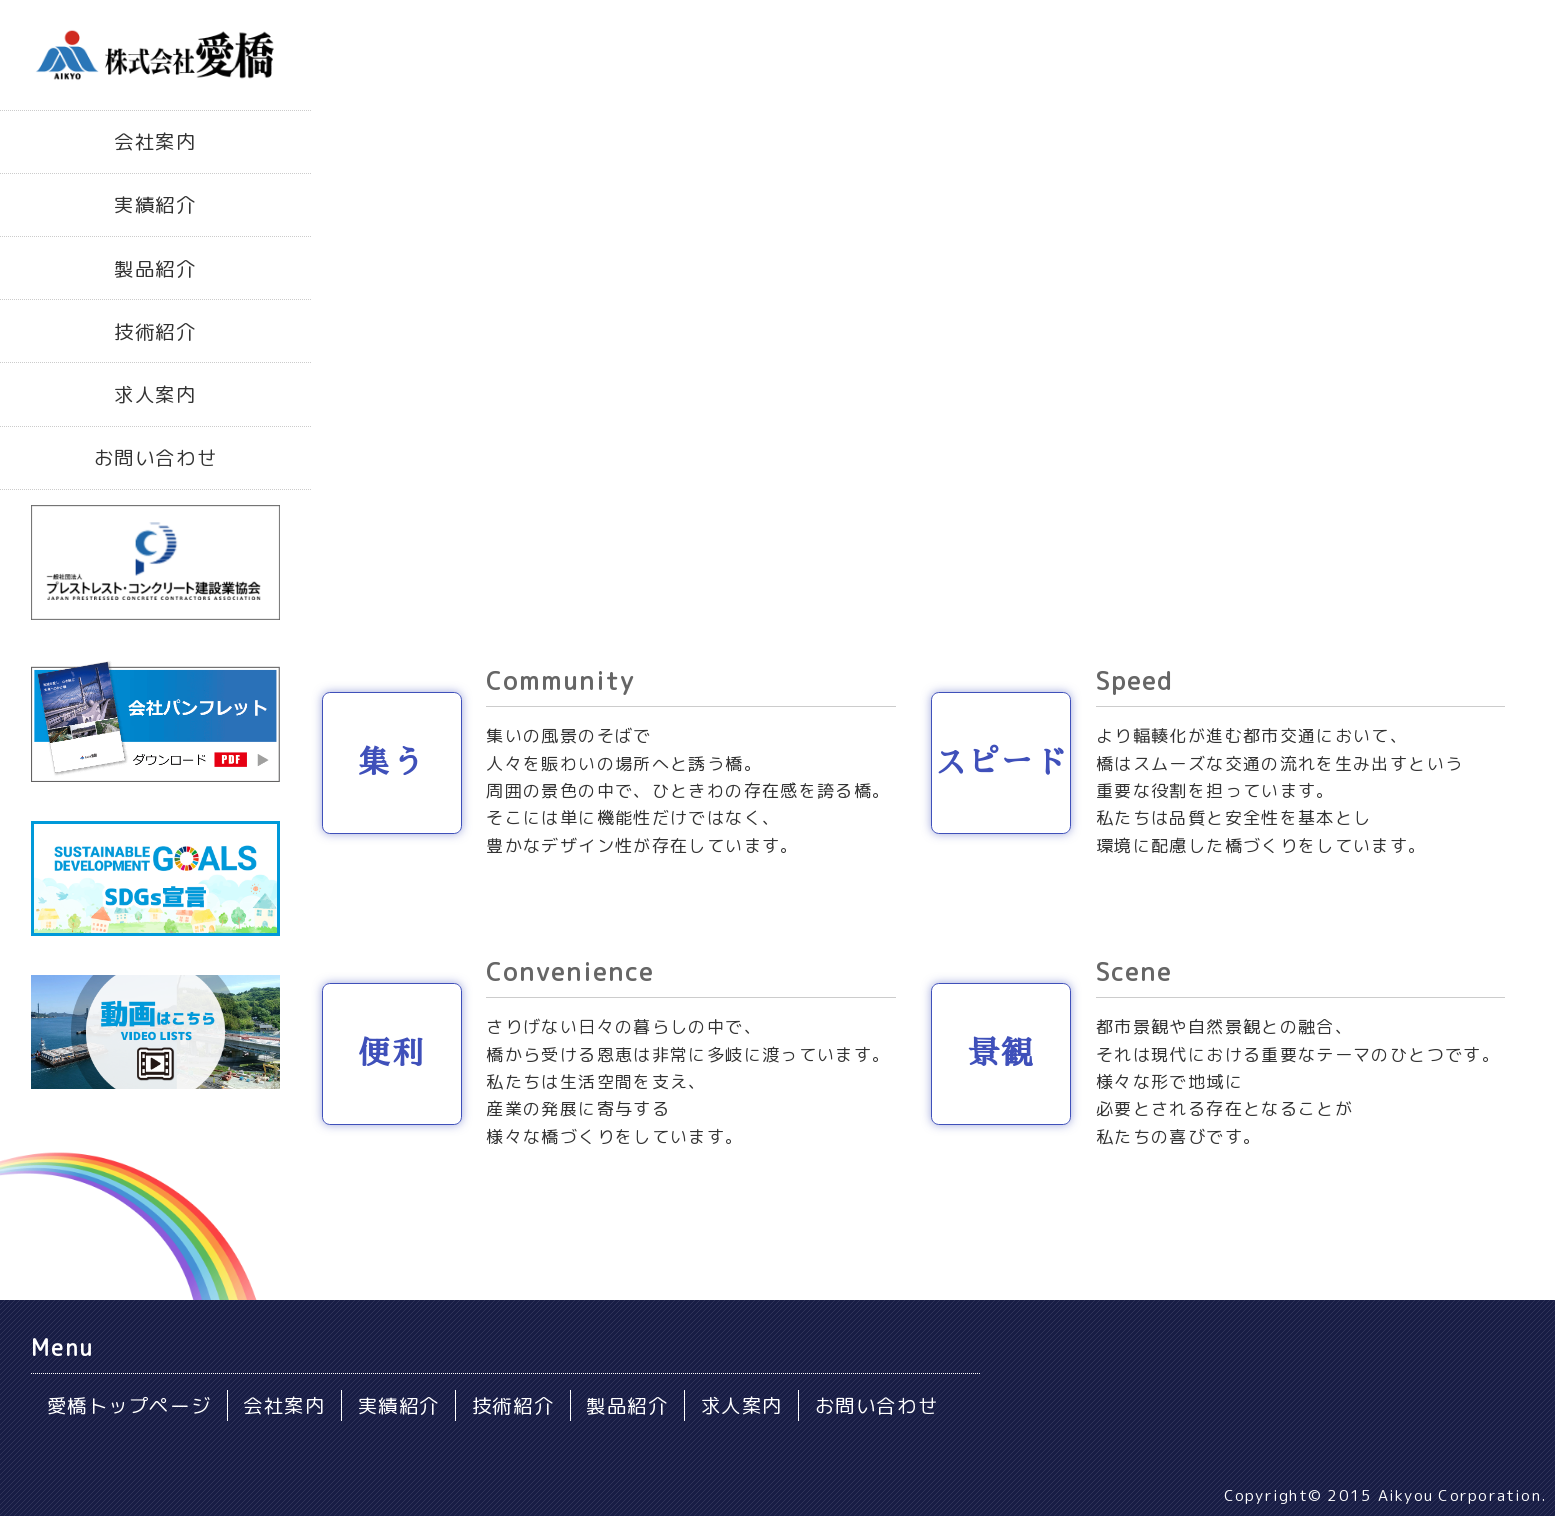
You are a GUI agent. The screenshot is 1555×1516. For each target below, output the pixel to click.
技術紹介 (155, 331)
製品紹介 (155, 268)
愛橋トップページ (129, 1405)
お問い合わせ (155, 457)
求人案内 (155, 394)
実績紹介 (155, 204)
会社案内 (155, 141)
